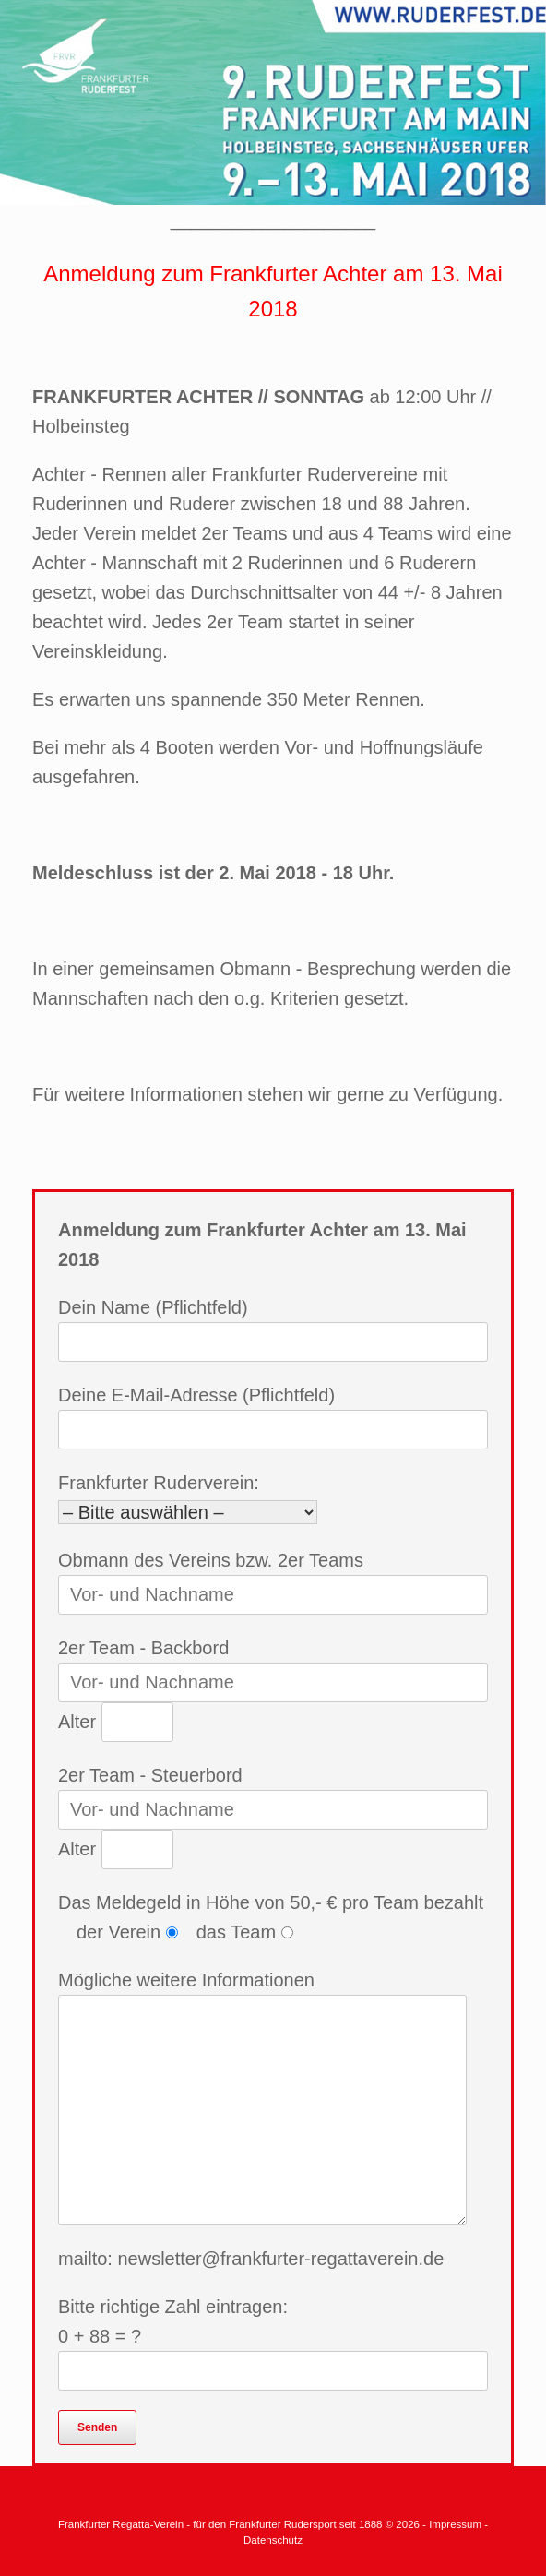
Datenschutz (273, 2540)
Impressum (456, 2524)
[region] (273, 102)
